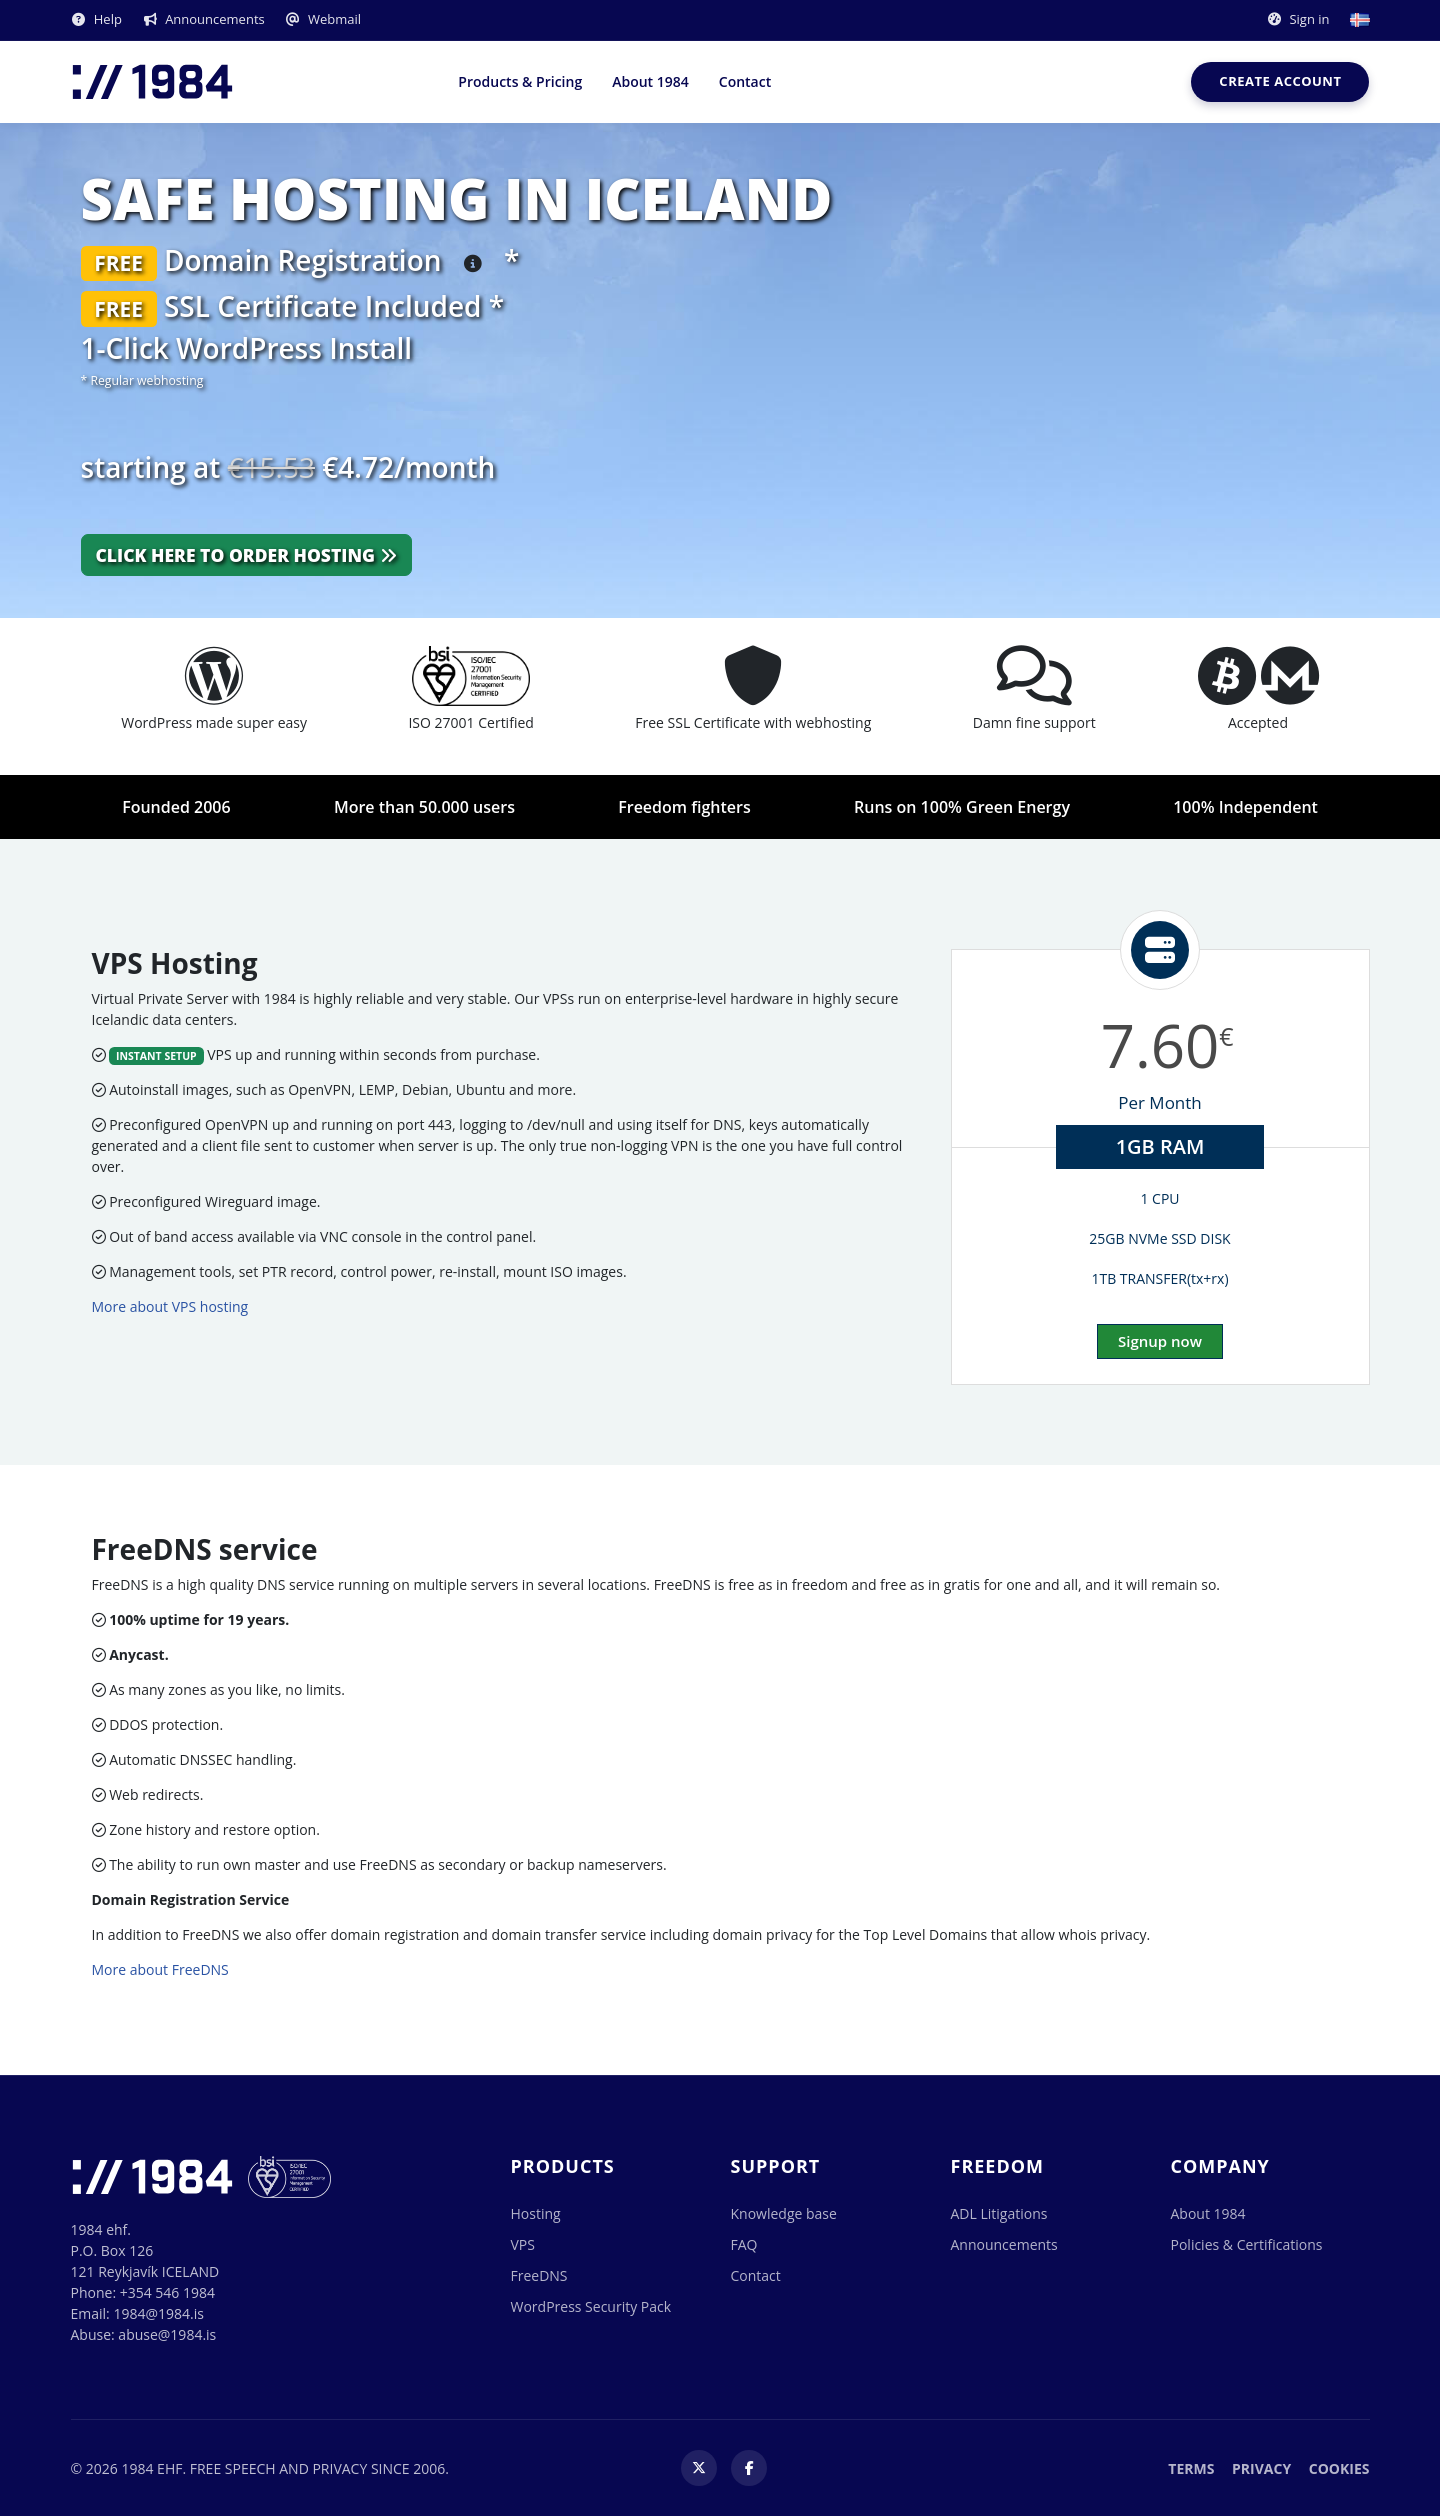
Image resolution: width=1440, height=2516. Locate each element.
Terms (1191, 2468)
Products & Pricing (520, 81)
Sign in (1297, 19)
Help (96, 19)
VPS (523, 2244)
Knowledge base (784, 2213)
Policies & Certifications (1247, 2244)
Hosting (536, 2213)
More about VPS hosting (170, 1306)
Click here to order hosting (246, 555)
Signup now (1160, 1341)
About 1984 (650, 81)
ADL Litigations (999, 2213)
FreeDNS (539, 2275)
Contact (745, 81)
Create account (1280, 81)
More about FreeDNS (160, 1969)
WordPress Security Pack (591, 2306)
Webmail (323, 19)
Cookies (1339, 2468)
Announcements (203, 19)
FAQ (744, 2244)
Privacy (1261, 2468)
